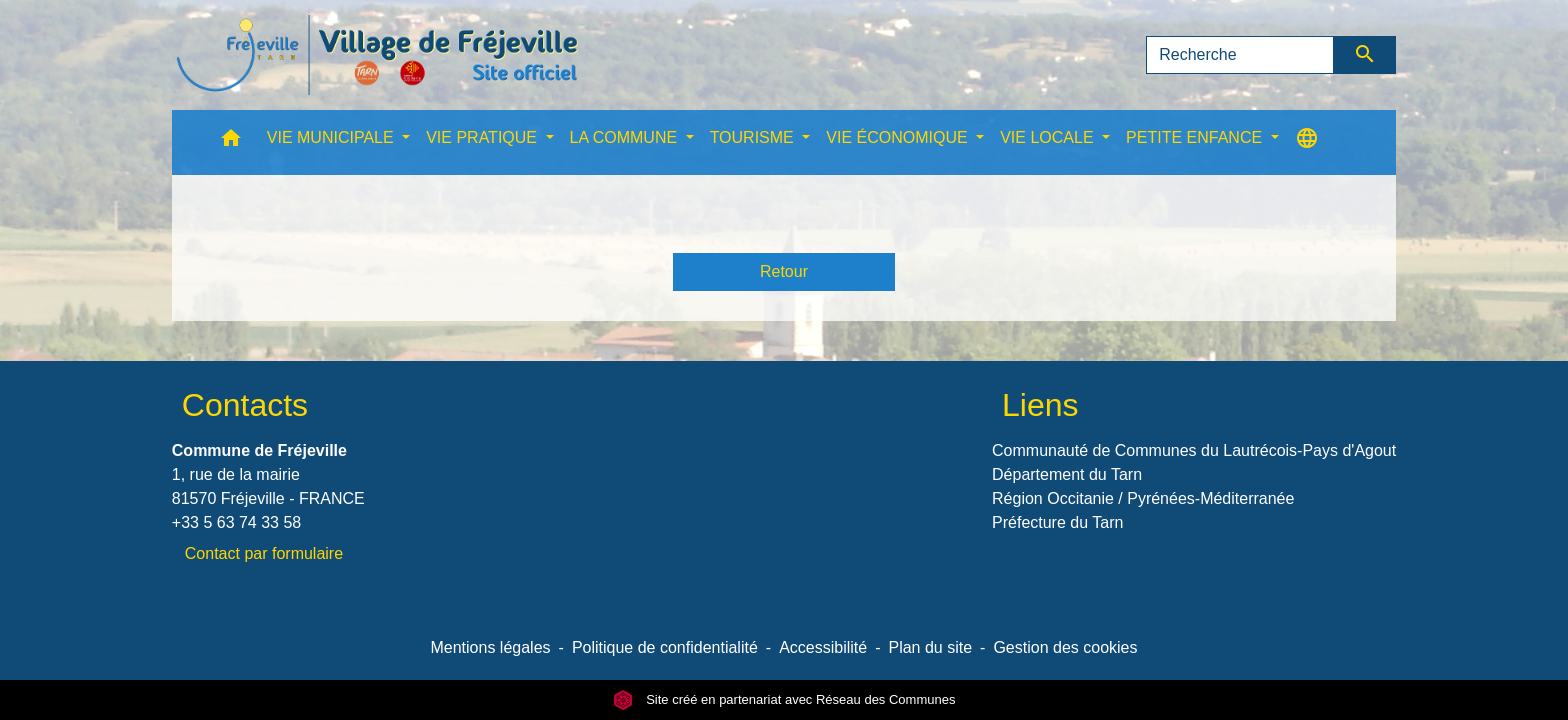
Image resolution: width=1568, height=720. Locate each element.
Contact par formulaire (264, 553)
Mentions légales (490, 647)
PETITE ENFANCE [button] (1196, 137)
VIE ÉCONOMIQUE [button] (899, 137)
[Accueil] (377, 55)
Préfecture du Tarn (1057, 522)
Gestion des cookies (1065, 647)
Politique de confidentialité (665, 647)
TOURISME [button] (754, 137)
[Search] (1240, 55)
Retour (784, 271)
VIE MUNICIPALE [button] (332, 137)
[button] (231, 142)
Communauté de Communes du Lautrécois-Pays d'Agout (1194, 450)
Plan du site (930, 647)
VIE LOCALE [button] (1049, 137)
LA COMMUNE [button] (626, 137)
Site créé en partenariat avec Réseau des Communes (784, 699)
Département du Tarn (1067, 474)
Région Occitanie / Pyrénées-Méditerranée (1143, 498)
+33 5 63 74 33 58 (236, 522)
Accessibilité (823, 647)
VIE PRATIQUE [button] (483, 137)
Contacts (245, 405)
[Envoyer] (1365, 55)
